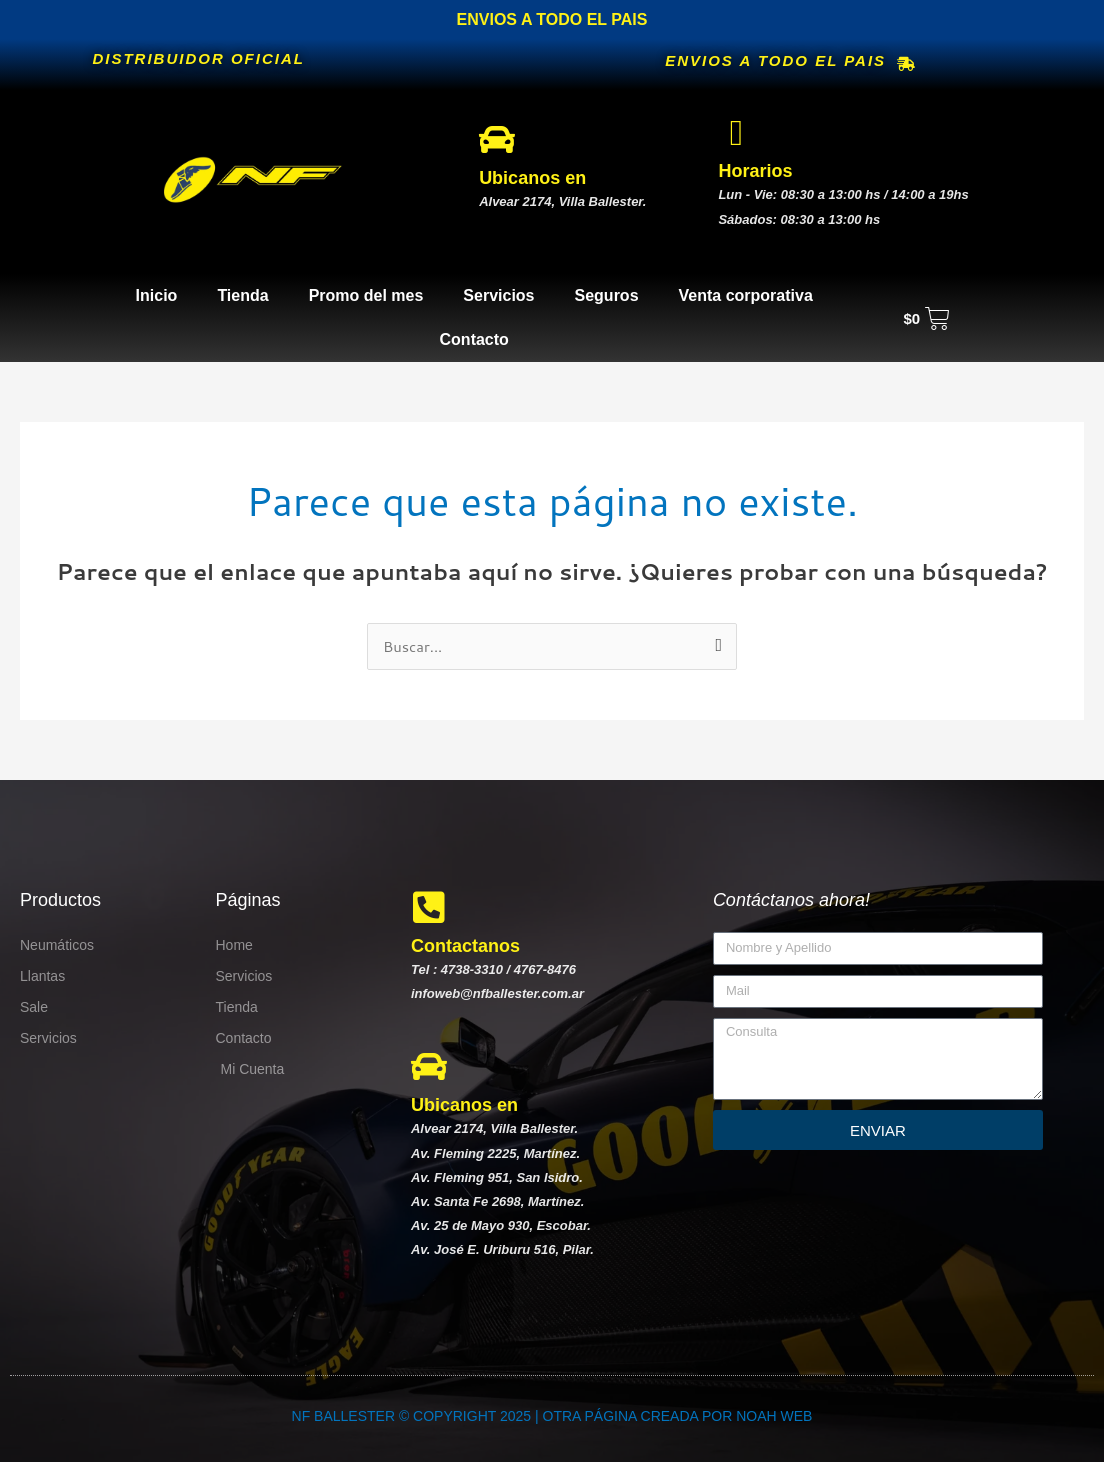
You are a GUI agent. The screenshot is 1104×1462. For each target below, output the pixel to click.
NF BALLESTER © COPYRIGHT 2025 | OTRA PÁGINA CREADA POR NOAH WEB (552, 1416)
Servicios (498, 295)
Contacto (474, 339)
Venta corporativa (746, 295)
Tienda (242, 295)
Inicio (157, 295)
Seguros (607, 295)
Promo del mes (366, 295)
